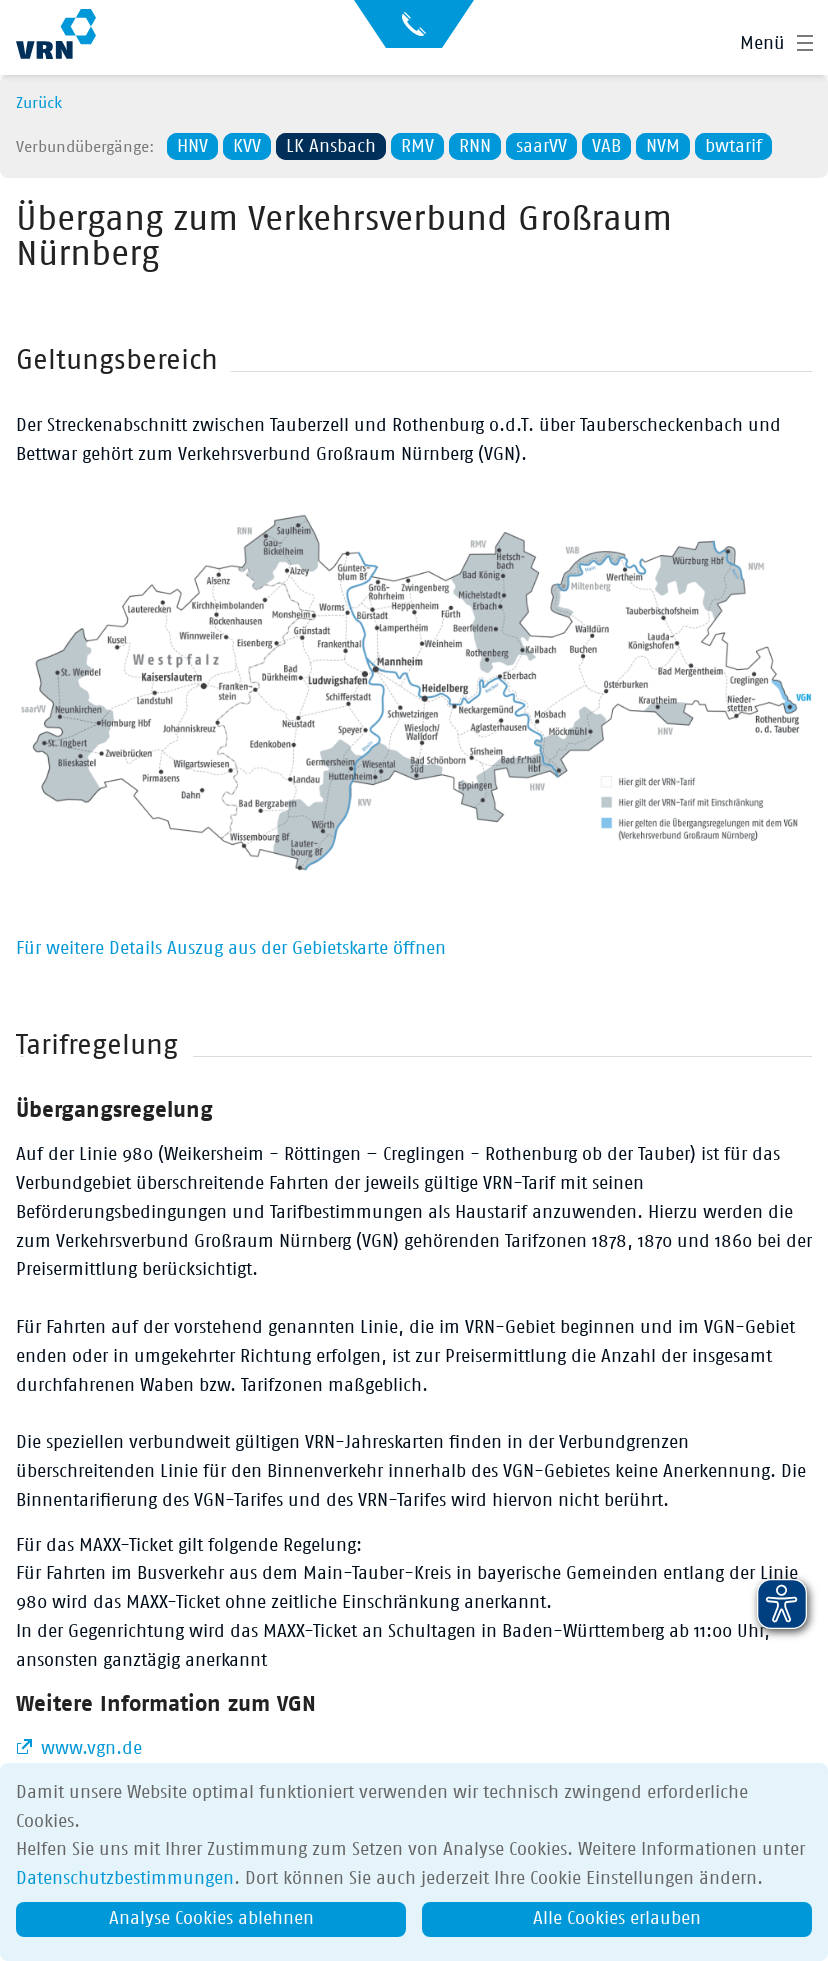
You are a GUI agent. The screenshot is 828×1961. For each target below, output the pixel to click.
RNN (475, 147)
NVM (663, 147)
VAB (606, 147)
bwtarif (733, 147)
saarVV (541, 147)
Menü (762, 44)
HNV (192, 147)
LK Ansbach (331, 147)
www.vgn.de (89, 1749)
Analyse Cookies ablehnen (211, 1919)
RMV (417, 147)
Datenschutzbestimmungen (125, 1879)
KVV (247, 147)
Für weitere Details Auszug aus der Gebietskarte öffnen (231, 949)
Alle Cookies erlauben (617, 1919)
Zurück (39, 103)
